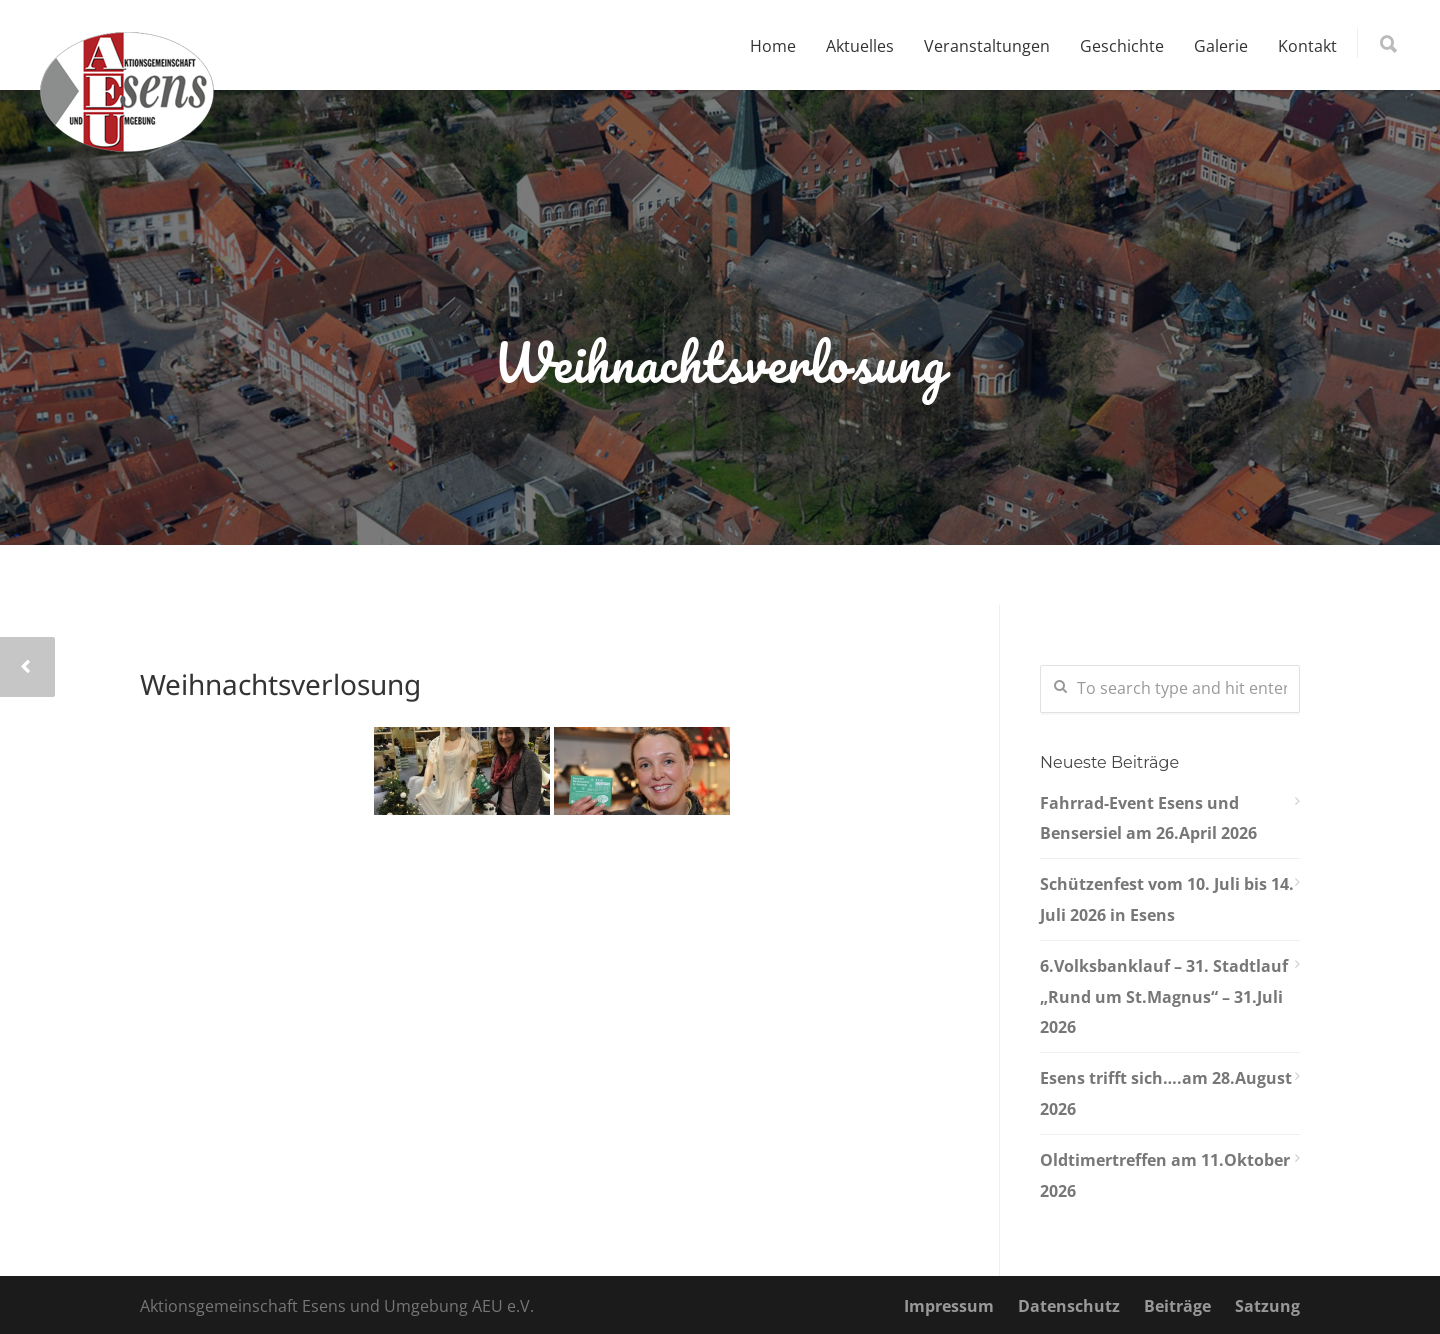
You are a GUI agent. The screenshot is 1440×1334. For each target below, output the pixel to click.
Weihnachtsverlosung (280, 684)
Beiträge (1177, 1306)
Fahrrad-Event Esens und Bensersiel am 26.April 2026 (1148, 818)
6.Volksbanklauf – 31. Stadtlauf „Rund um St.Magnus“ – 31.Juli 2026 (1164, 996)
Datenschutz (1069, 1306)
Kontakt (1307, 46)
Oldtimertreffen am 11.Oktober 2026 (1165, 1175)
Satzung (1267, 1306)
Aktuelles (860, 46)
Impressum (949, 1306)
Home (773, 46)
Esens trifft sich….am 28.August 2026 (1166, 1093)
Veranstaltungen (987, 46)
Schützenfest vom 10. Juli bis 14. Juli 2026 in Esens (1167, 899)
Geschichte (1122, 46)
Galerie (1221, 46)
